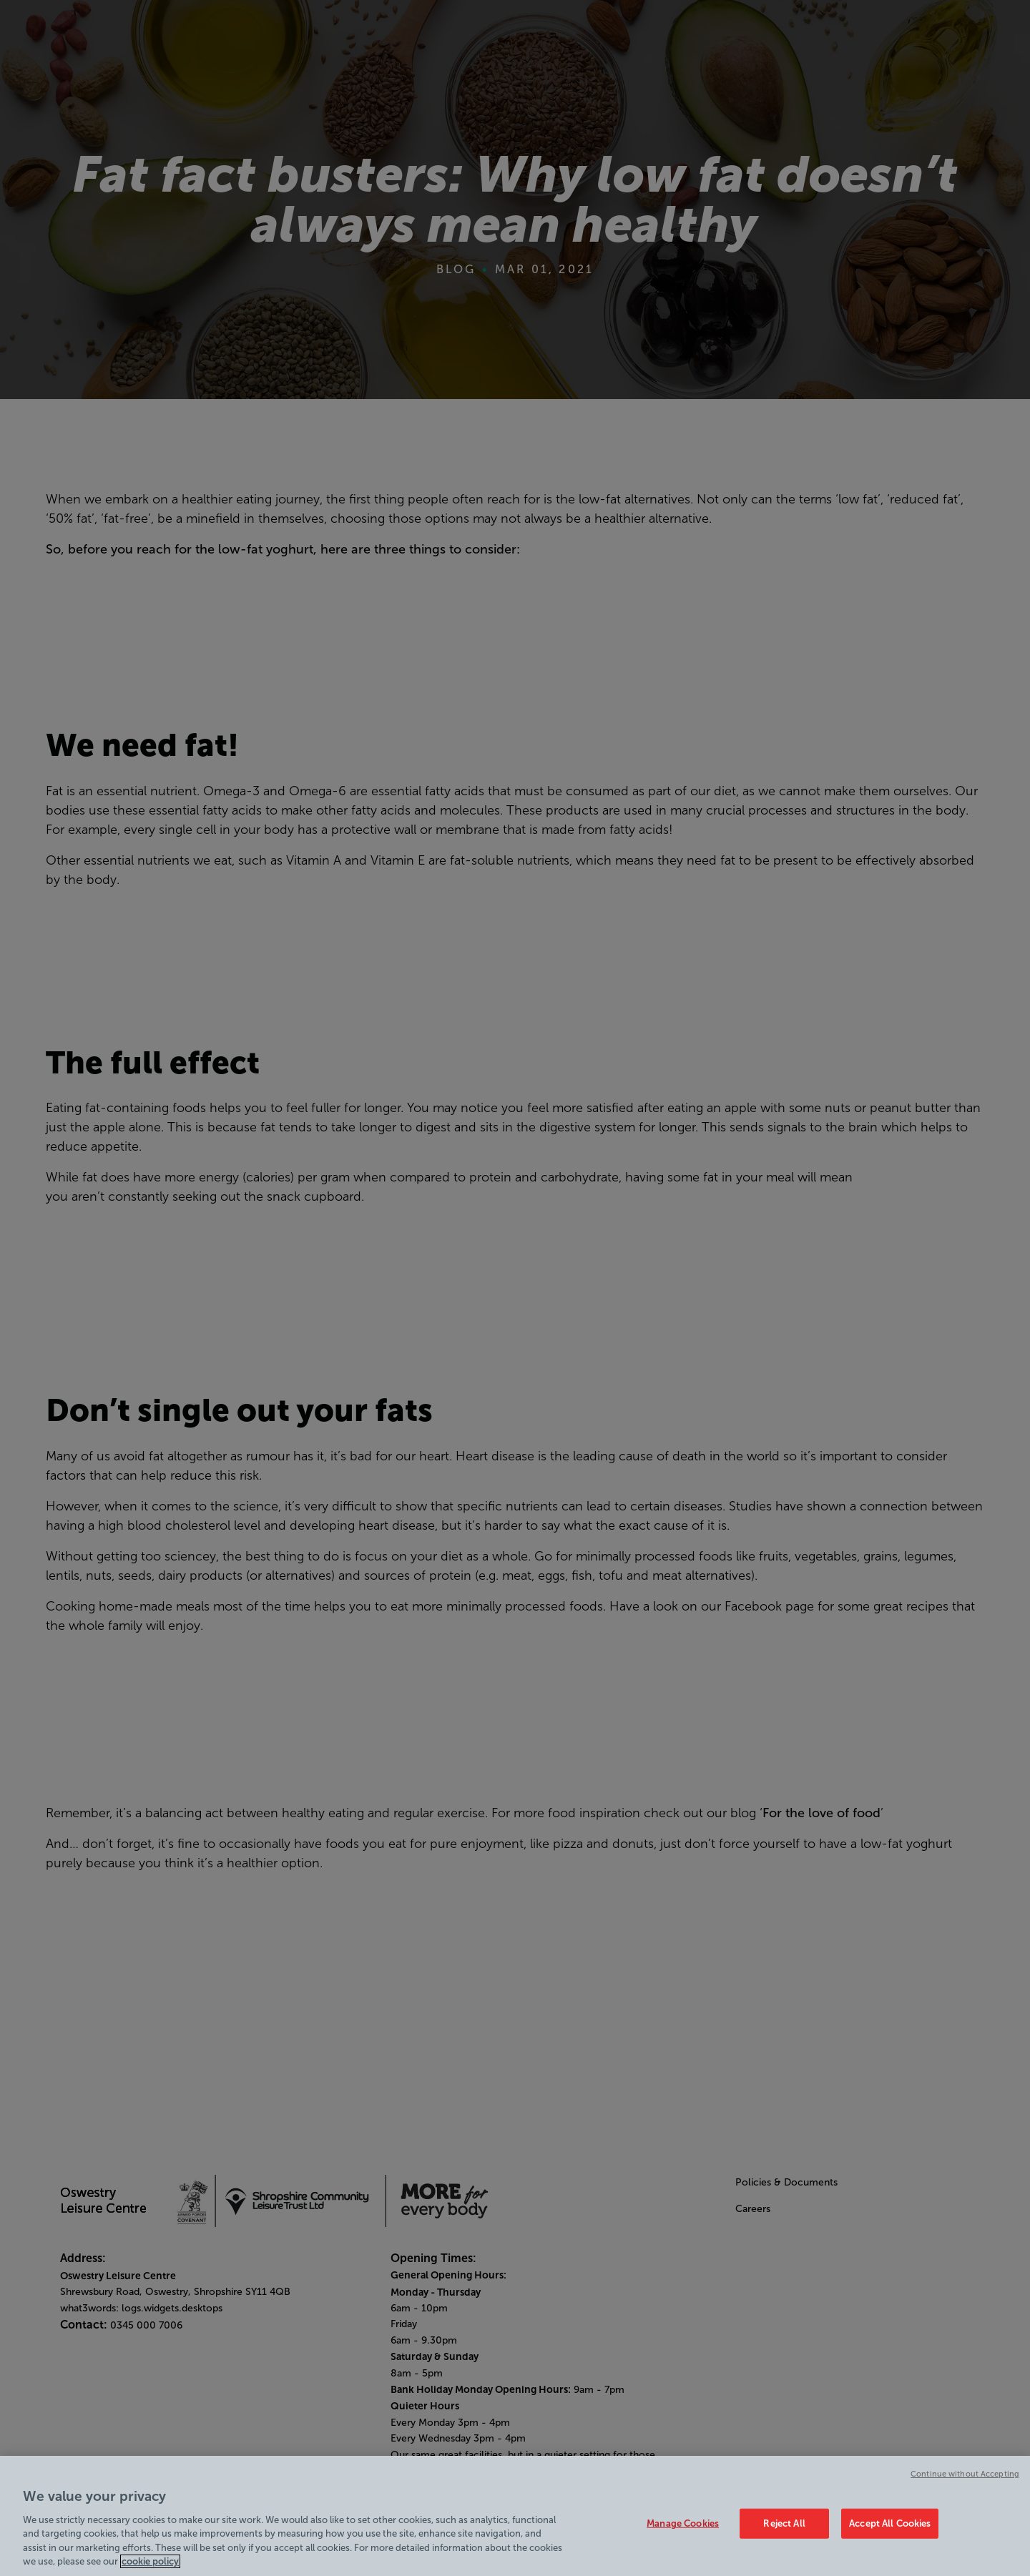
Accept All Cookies (890, 2533)
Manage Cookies (683, 2533)
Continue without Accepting (965, 2483)
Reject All (784, 2533)
